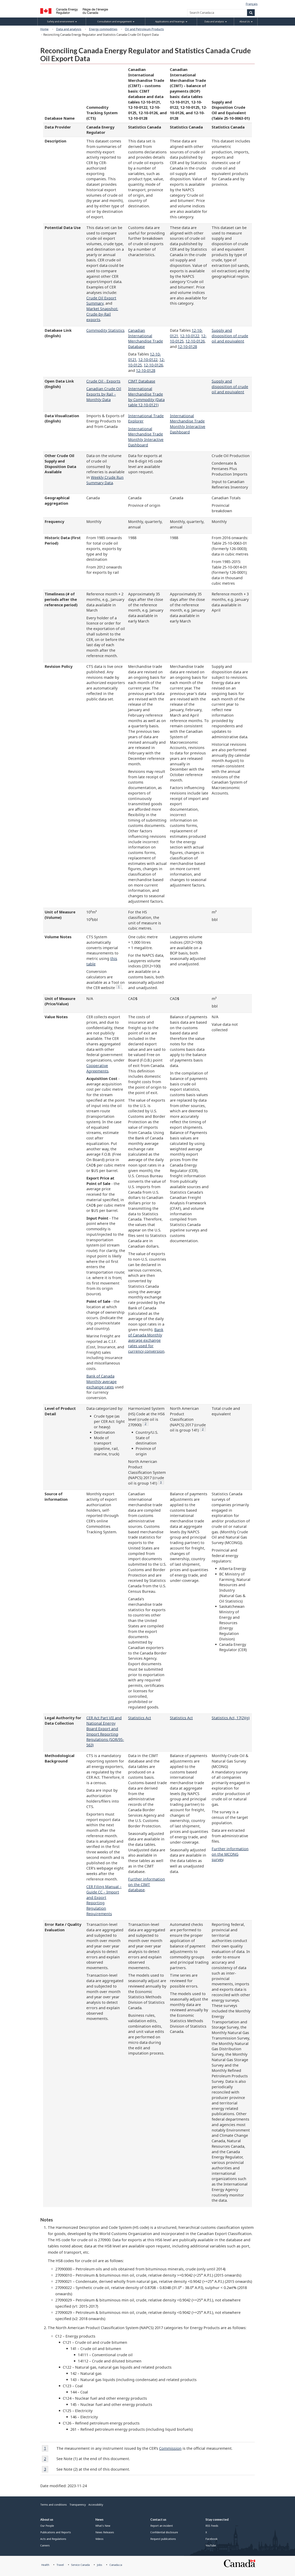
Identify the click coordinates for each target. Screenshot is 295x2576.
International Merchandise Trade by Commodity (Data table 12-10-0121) (146, 396)
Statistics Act (139, 1717)
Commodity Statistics (105, 330)
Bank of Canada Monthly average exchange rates (101, 1382)
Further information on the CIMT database (146, 1885)
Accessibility (95, 2504)
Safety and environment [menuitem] (62, 21)
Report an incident (161, 2525)
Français (252, 4)
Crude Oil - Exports (103, 381)
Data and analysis (68, 29)
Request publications (163, 2539)
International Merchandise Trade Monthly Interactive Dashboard (145, 436)
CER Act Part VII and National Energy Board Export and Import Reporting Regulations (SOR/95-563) (105, 1731)
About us (46, 2519)
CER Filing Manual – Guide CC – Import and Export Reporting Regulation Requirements (104, 1900)
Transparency (77, 2504)
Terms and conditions (53, 2504)
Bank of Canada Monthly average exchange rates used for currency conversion (146, 1340)
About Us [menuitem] (246, 21)
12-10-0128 (145, 370)
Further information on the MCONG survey (230, 1854)
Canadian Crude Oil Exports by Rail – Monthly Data (103, 394)
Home (44, 29)
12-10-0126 (153, 365)
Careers (45, 2545)
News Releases (104, 2532)
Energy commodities (103, 29)
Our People (47, 2525)
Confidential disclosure (164, 2532)
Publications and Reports (55, 2532)
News (99, 2519)
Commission (170, 2448)
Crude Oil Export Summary (101, 300)
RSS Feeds (211, 2525)
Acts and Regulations (53, 2539)
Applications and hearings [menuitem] (171, 21)
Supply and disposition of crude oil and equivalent (230, 336)
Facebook (211, 2539)
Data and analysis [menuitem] (216, 21)
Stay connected (217, 2519)
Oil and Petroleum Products (144, 29)
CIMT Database (141, 381)
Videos (99, 2539)
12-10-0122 (147, 359)
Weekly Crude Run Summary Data (105, 480)
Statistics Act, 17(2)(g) (231, 1717)
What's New (102, 2525)
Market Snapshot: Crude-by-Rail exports (102, 314)
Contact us (158, 2519)
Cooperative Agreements (97, 1068)
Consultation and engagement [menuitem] (116, 21)
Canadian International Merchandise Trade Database (145, 338)
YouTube (210, 2545)
